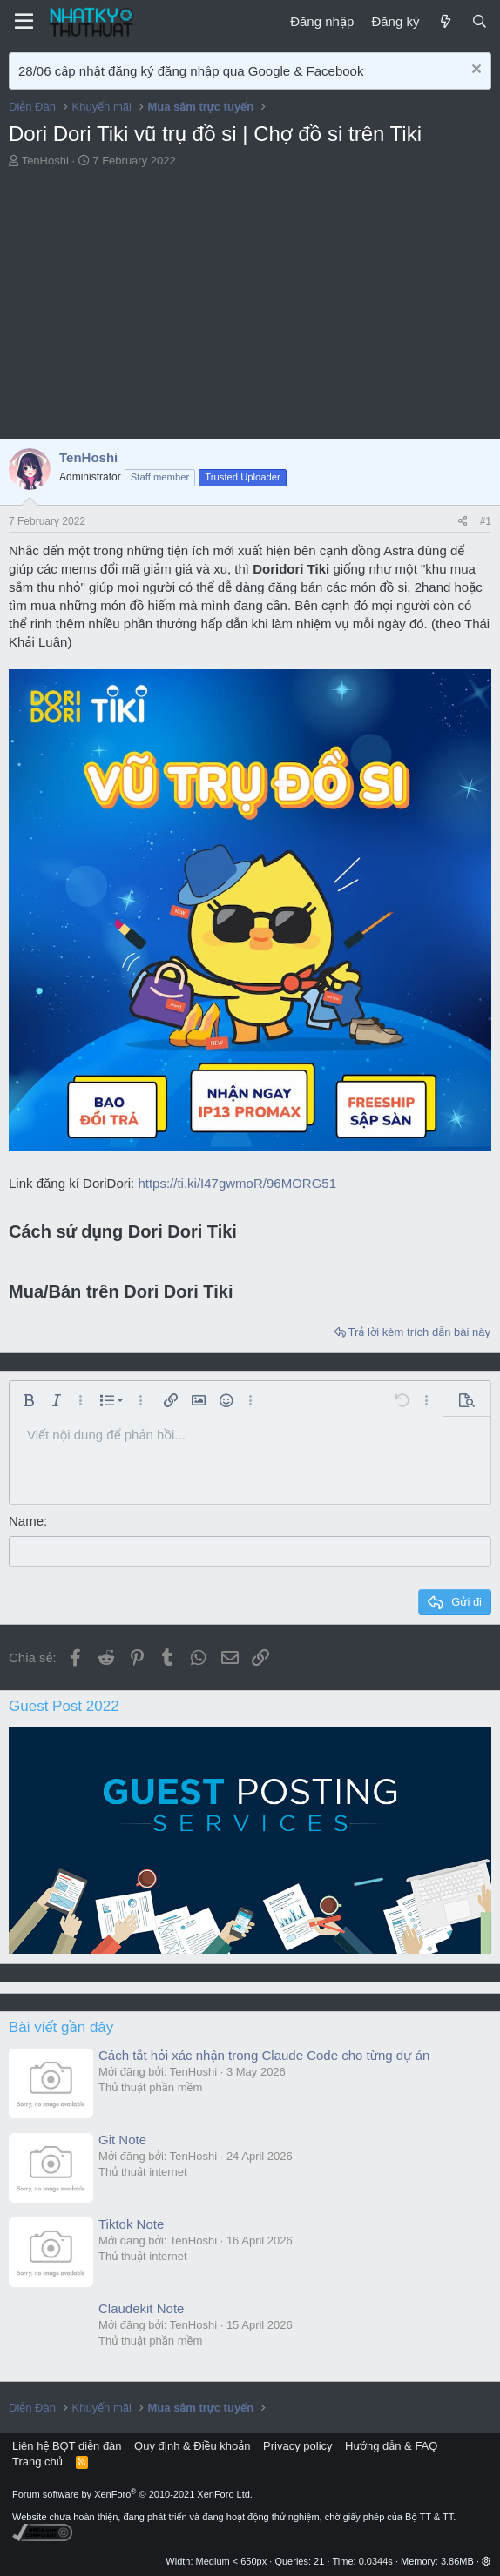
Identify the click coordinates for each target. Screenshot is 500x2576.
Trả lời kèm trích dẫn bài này (419, 1331)
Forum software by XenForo (132, 2493)
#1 (485, 521)
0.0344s (376, 2560)
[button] (29, 1400)
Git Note (122, 2138)
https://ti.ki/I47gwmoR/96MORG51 (237, 1183)
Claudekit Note (141, 2307)
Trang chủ (37, 2461)
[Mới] (445, 21)
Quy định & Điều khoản (192, 2445)
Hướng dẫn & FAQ (391, 2445)
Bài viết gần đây (61, 2026)
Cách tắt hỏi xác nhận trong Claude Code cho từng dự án (263, 2054)
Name (26, 1520)
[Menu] (23, 22)
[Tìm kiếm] (480, 21)
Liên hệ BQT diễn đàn (67, 2445)
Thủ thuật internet (142, 2170)
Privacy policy (297, 2445)
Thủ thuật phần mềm (150, 2086)
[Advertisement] (250, 308)
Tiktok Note (131, 2223)
